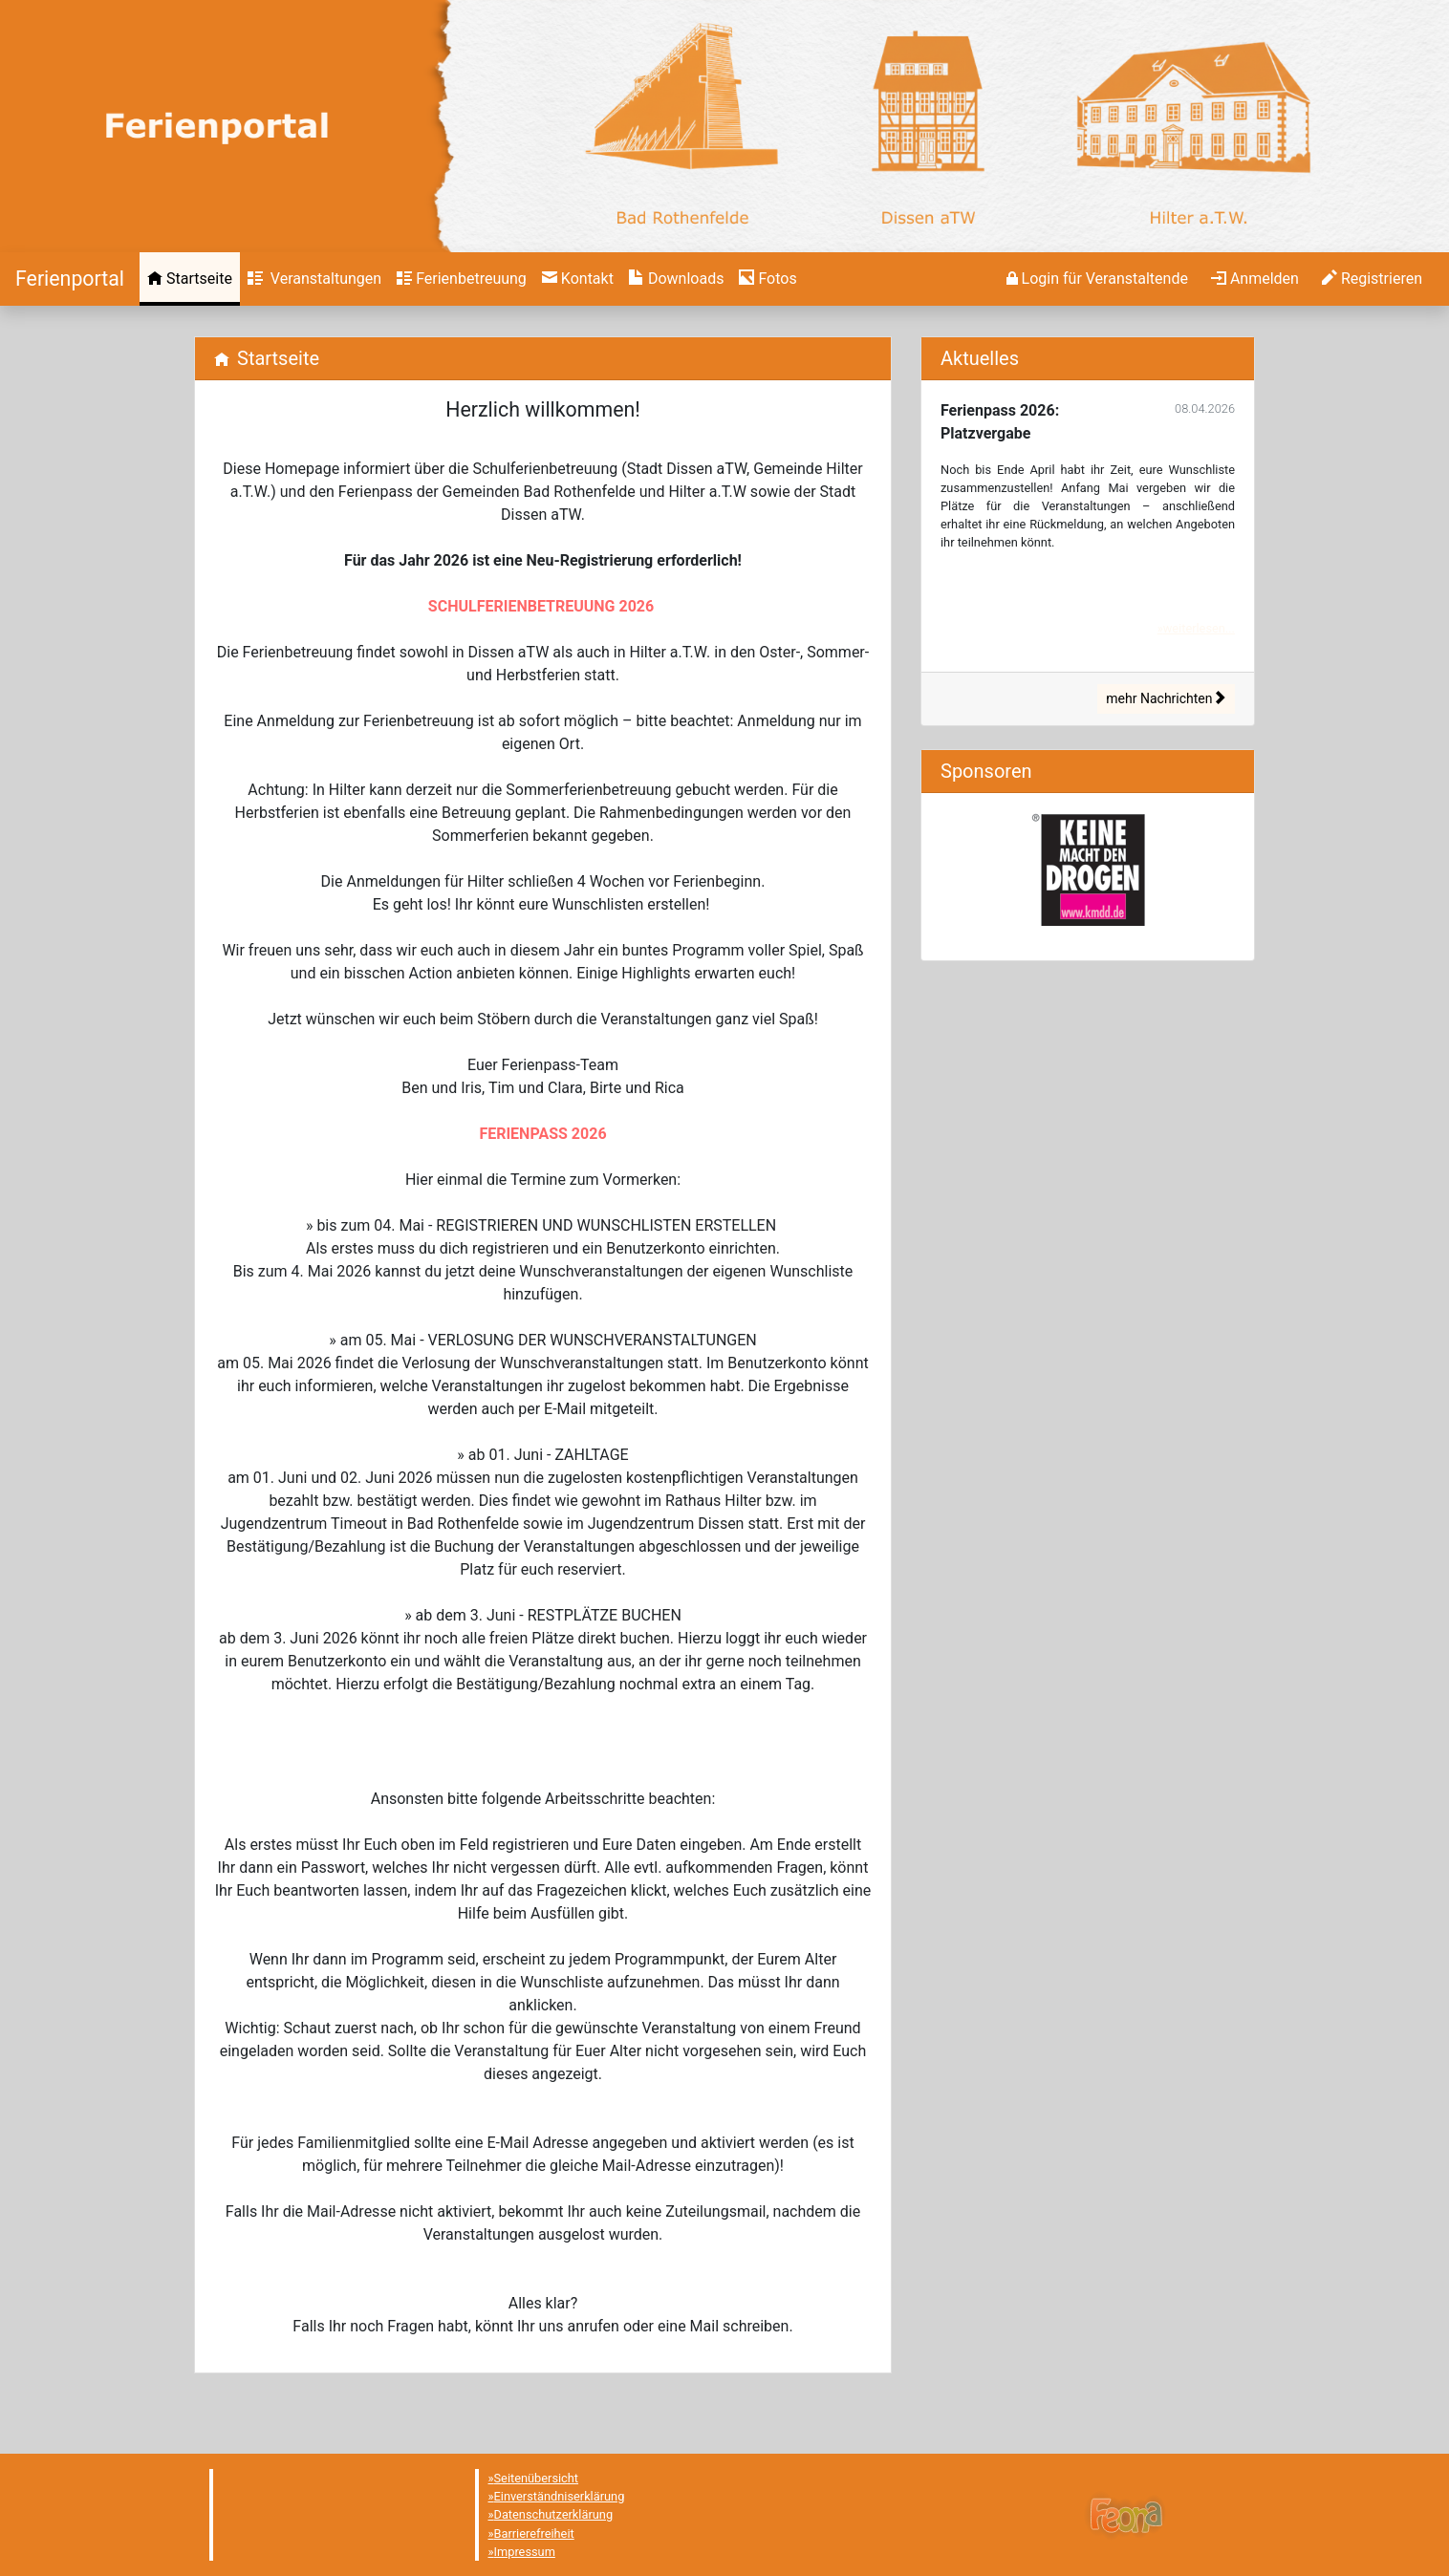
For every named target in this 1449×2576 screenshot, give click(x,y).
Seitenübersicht (536, 2478)
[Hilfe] (767, 279)
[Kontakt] (577, 279)
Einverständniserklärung (559, 2496)
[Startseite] (69, 278)
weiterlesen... (1199, 628)
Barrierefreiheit (534, 2533)
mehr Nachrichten (1166, 698)
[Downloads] (676, 279)
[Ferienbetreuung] (461, 279)
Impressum (524, 2551)
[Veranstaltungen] (314, 279)
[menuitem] (190, 279)
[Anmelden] (1097, 279)
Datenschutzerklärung (554, 2514)
